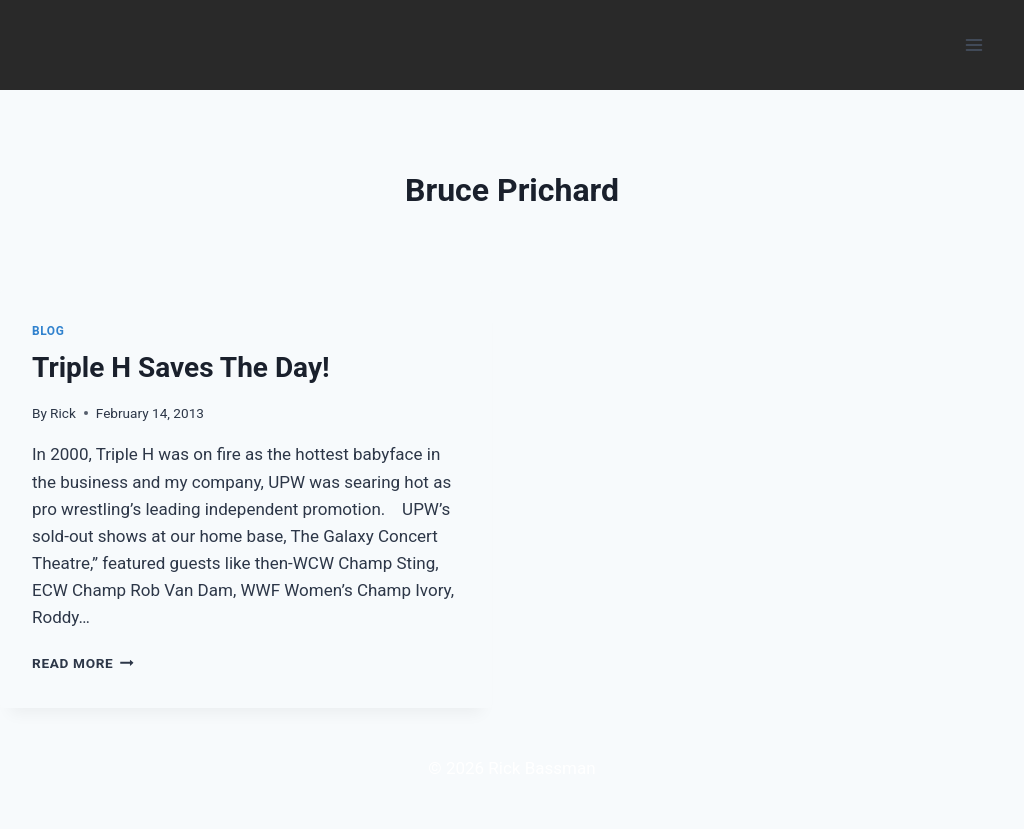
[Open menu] (973, 44)
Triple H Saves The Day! (181, 367)
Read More (83, 663)
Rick (63, 413)
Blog (48, 331)
